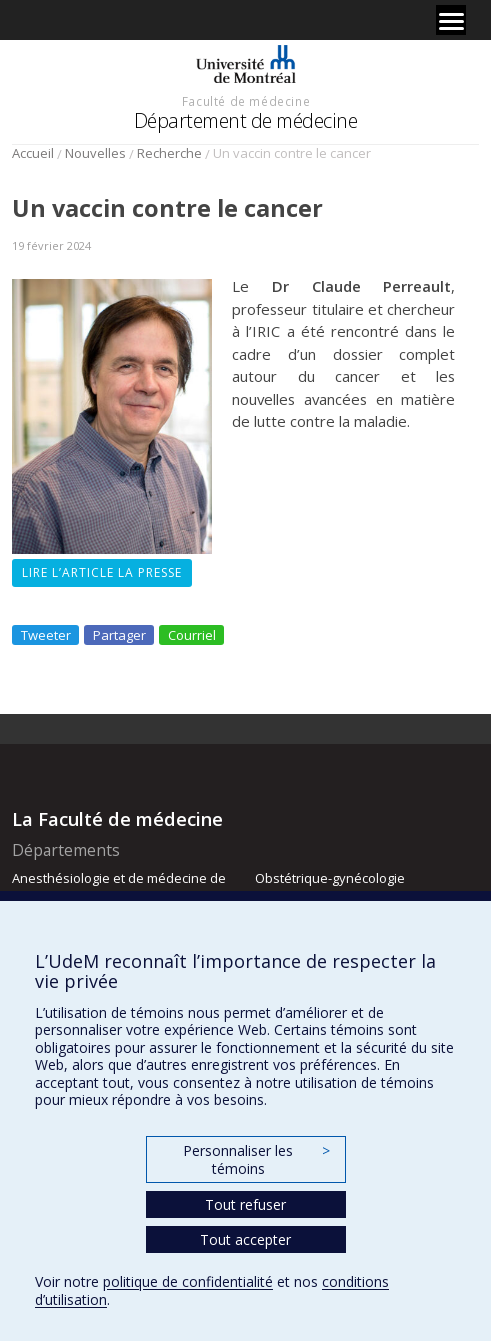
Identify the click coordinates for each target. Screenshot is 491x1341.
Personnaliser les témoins (256, 1159)
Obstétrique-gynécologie (330, 878)
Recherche (169, 153)
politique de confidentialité (188, 1281)
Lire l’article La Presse (102, 572)
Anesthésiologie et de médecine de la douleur (119, 887)
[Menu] (451, 20)
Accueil (33, 153)
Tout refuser (245, 1204)
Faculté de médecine (246, 101)
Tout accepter (245, 1239)
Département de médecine (246, 120)
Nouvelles (95, 153)
